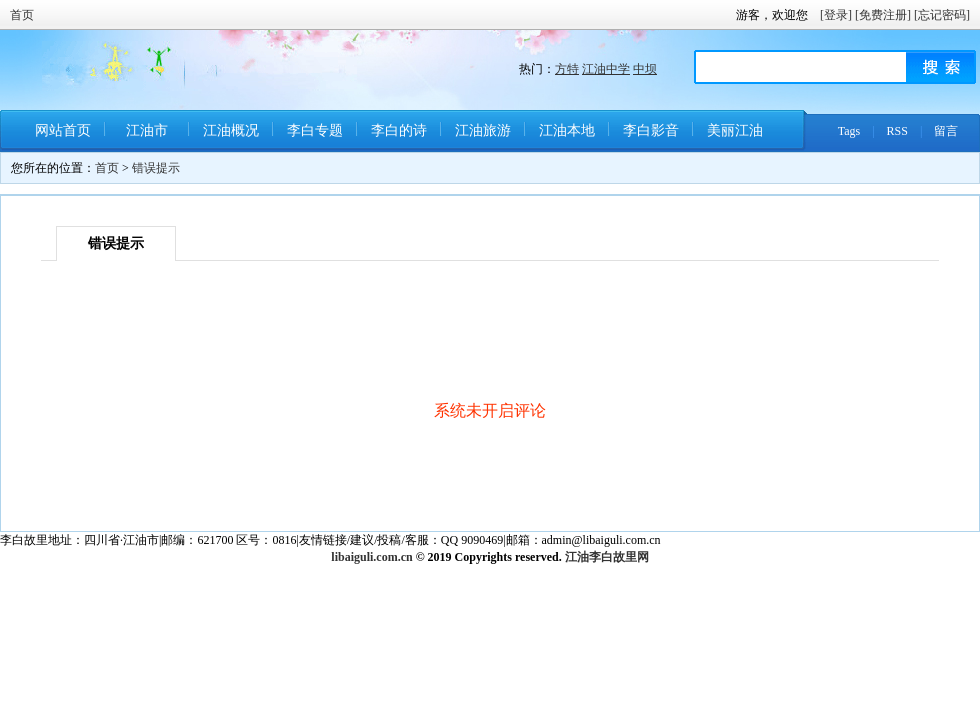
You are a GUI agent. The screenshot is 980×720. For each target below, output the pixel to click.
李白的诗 (399, 130)
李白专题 (315, 130)
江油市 (147, 130)
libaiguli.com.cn (371, 557)
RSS (897, 131)
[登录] (836, 15)
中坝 (645, 69)
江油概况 (231, 130)
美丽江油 (735, 130)
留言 (946, 131)
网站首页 (63, 130)
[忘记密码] (942, 15)
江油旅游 (483, 130)
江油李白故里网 (607, 557)
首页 (22, 15)
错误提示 (156, 168)
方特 (567, 69)
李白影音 (651, 130)
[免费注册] (883, 15)
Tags (849, 131)
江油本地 (567, 130)
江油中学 (606, 69)
